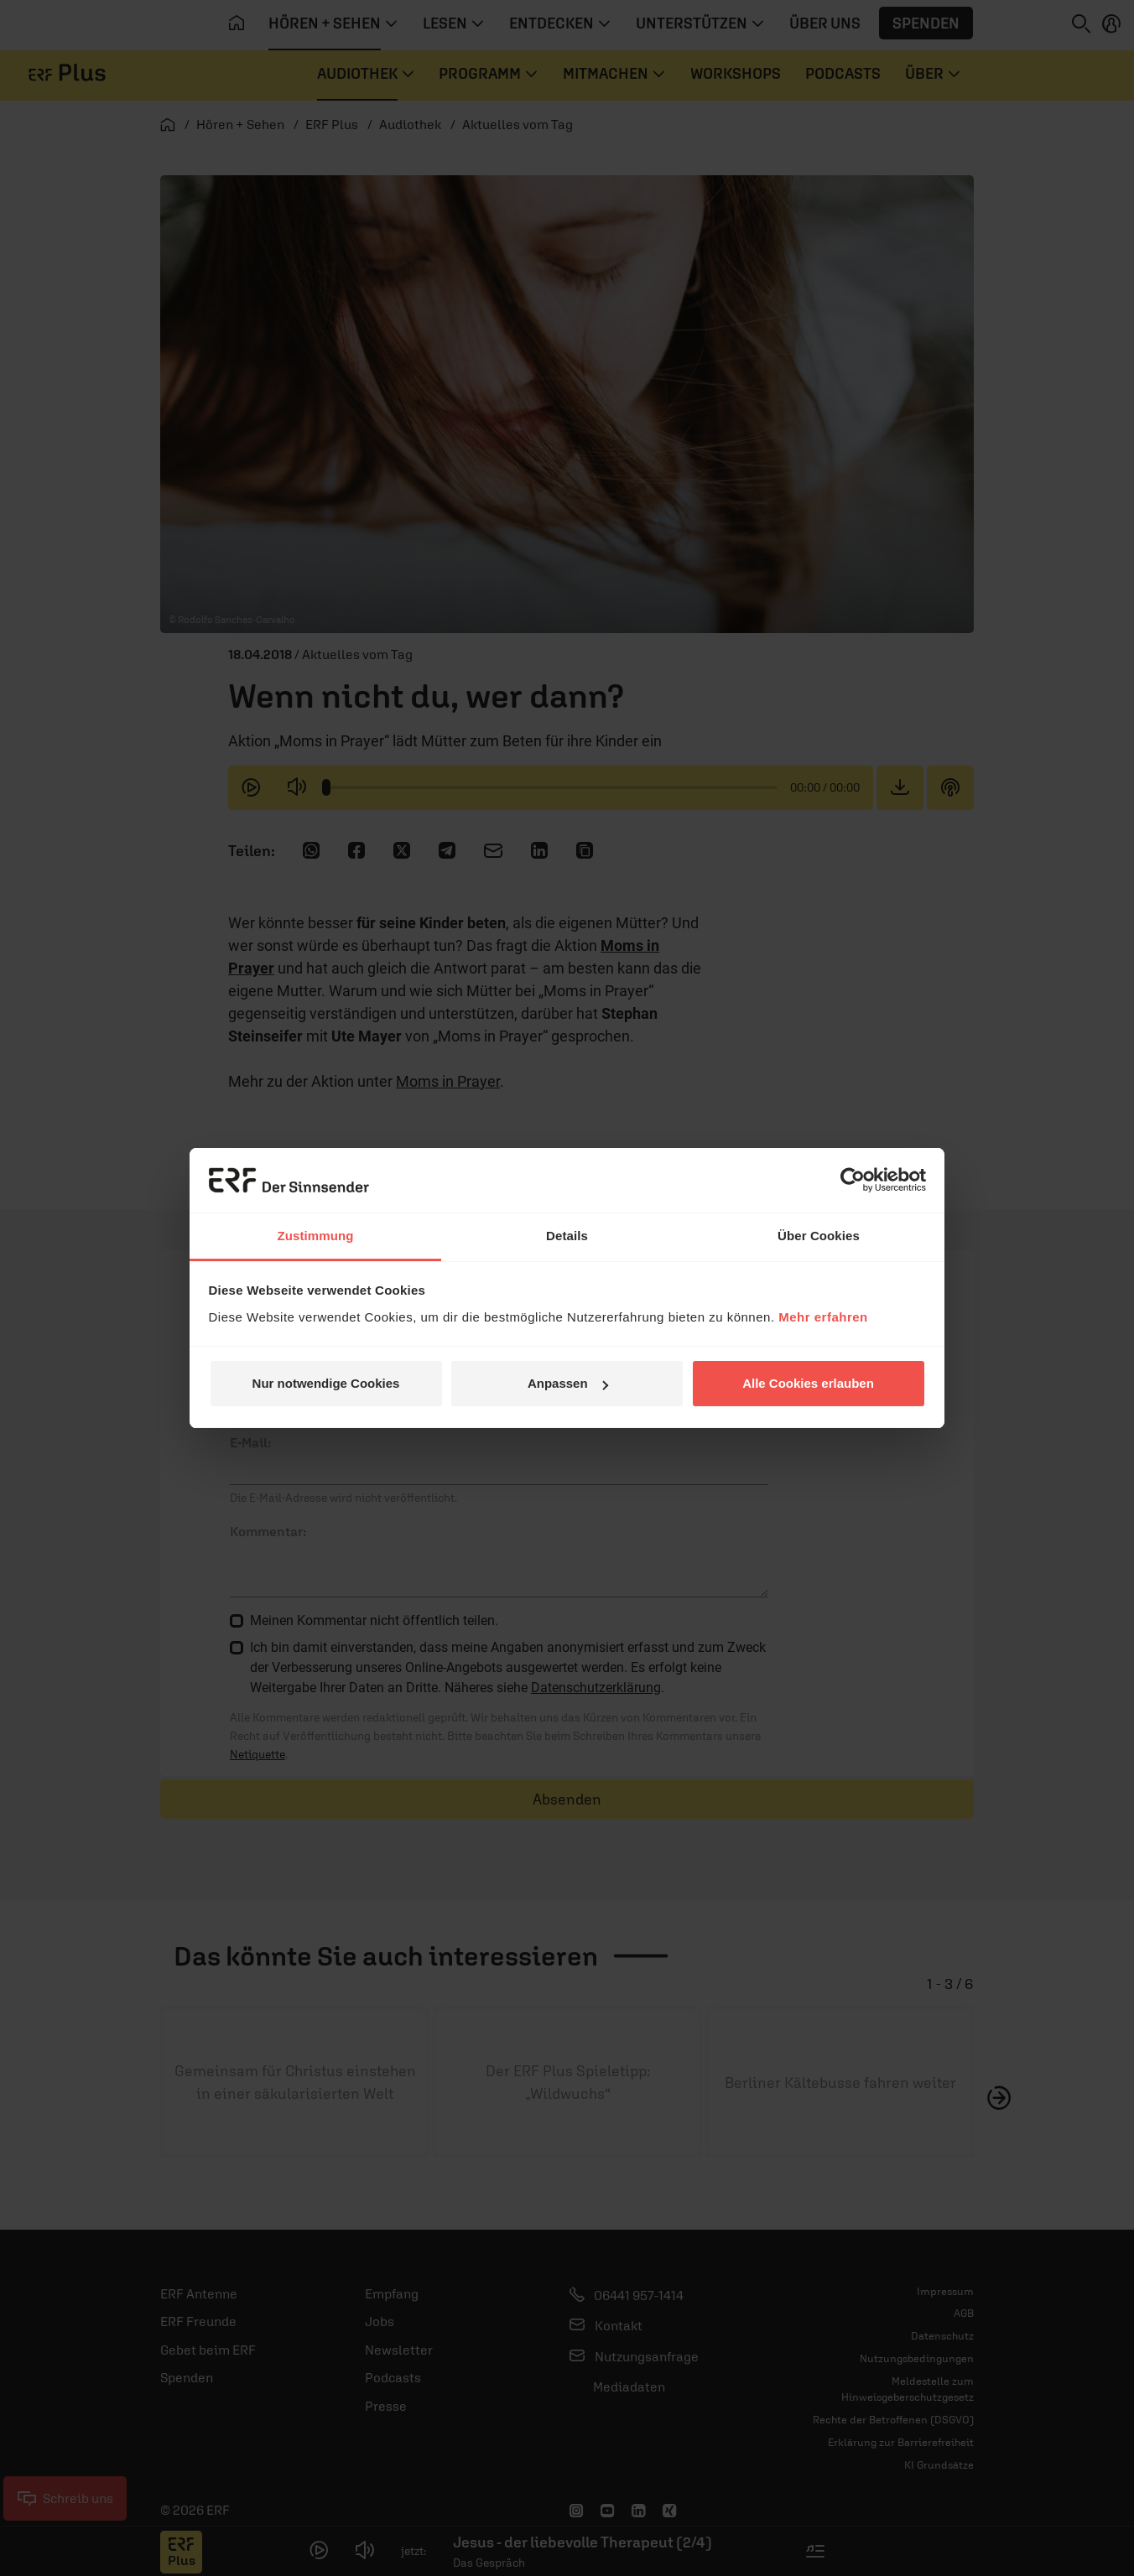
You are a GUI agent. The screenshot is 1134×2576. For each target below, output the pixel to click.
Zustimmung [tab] (316, 1235)
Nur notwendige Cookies (326, 1383)
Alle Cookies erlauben (808, 1383)
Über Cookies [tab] (819, 1235)
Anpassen (568, 1383)
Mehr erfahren (823, 1317)
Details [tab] (567, 1235)
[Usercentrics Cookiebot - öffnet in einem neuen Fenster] (852, 1179)
